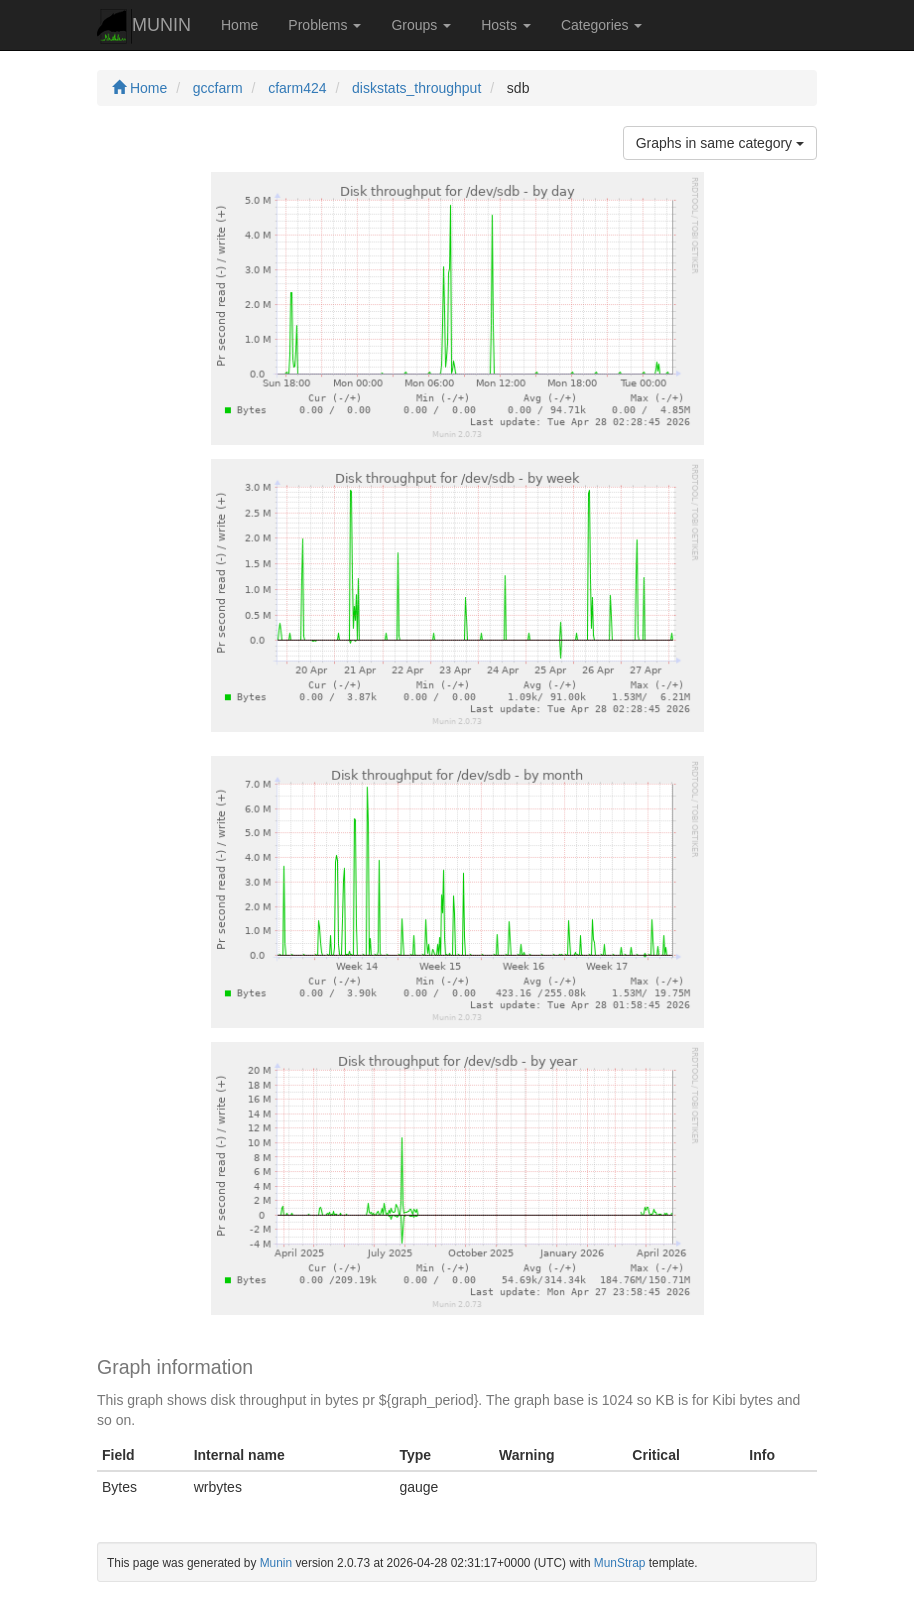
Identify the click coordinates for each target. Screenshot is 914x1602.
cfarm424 (297, 88)
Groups (421, 25)
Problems (324, 25)
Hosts (506, 25)
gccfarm (218, 88)
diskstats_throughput (416, 88)
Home (239, 25)
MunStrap (620, 1563)
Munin (276, 1563)
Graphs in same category (720, 143)
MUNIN (144, 26)
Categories (602, 25)
